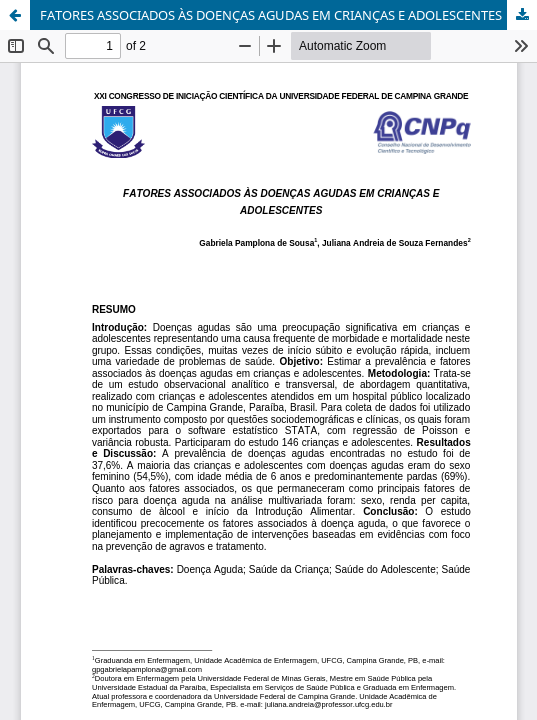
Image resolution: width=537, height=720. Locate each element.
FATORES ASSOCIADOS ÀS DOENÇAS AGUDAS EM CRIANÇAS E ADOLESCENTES (271, 15)
